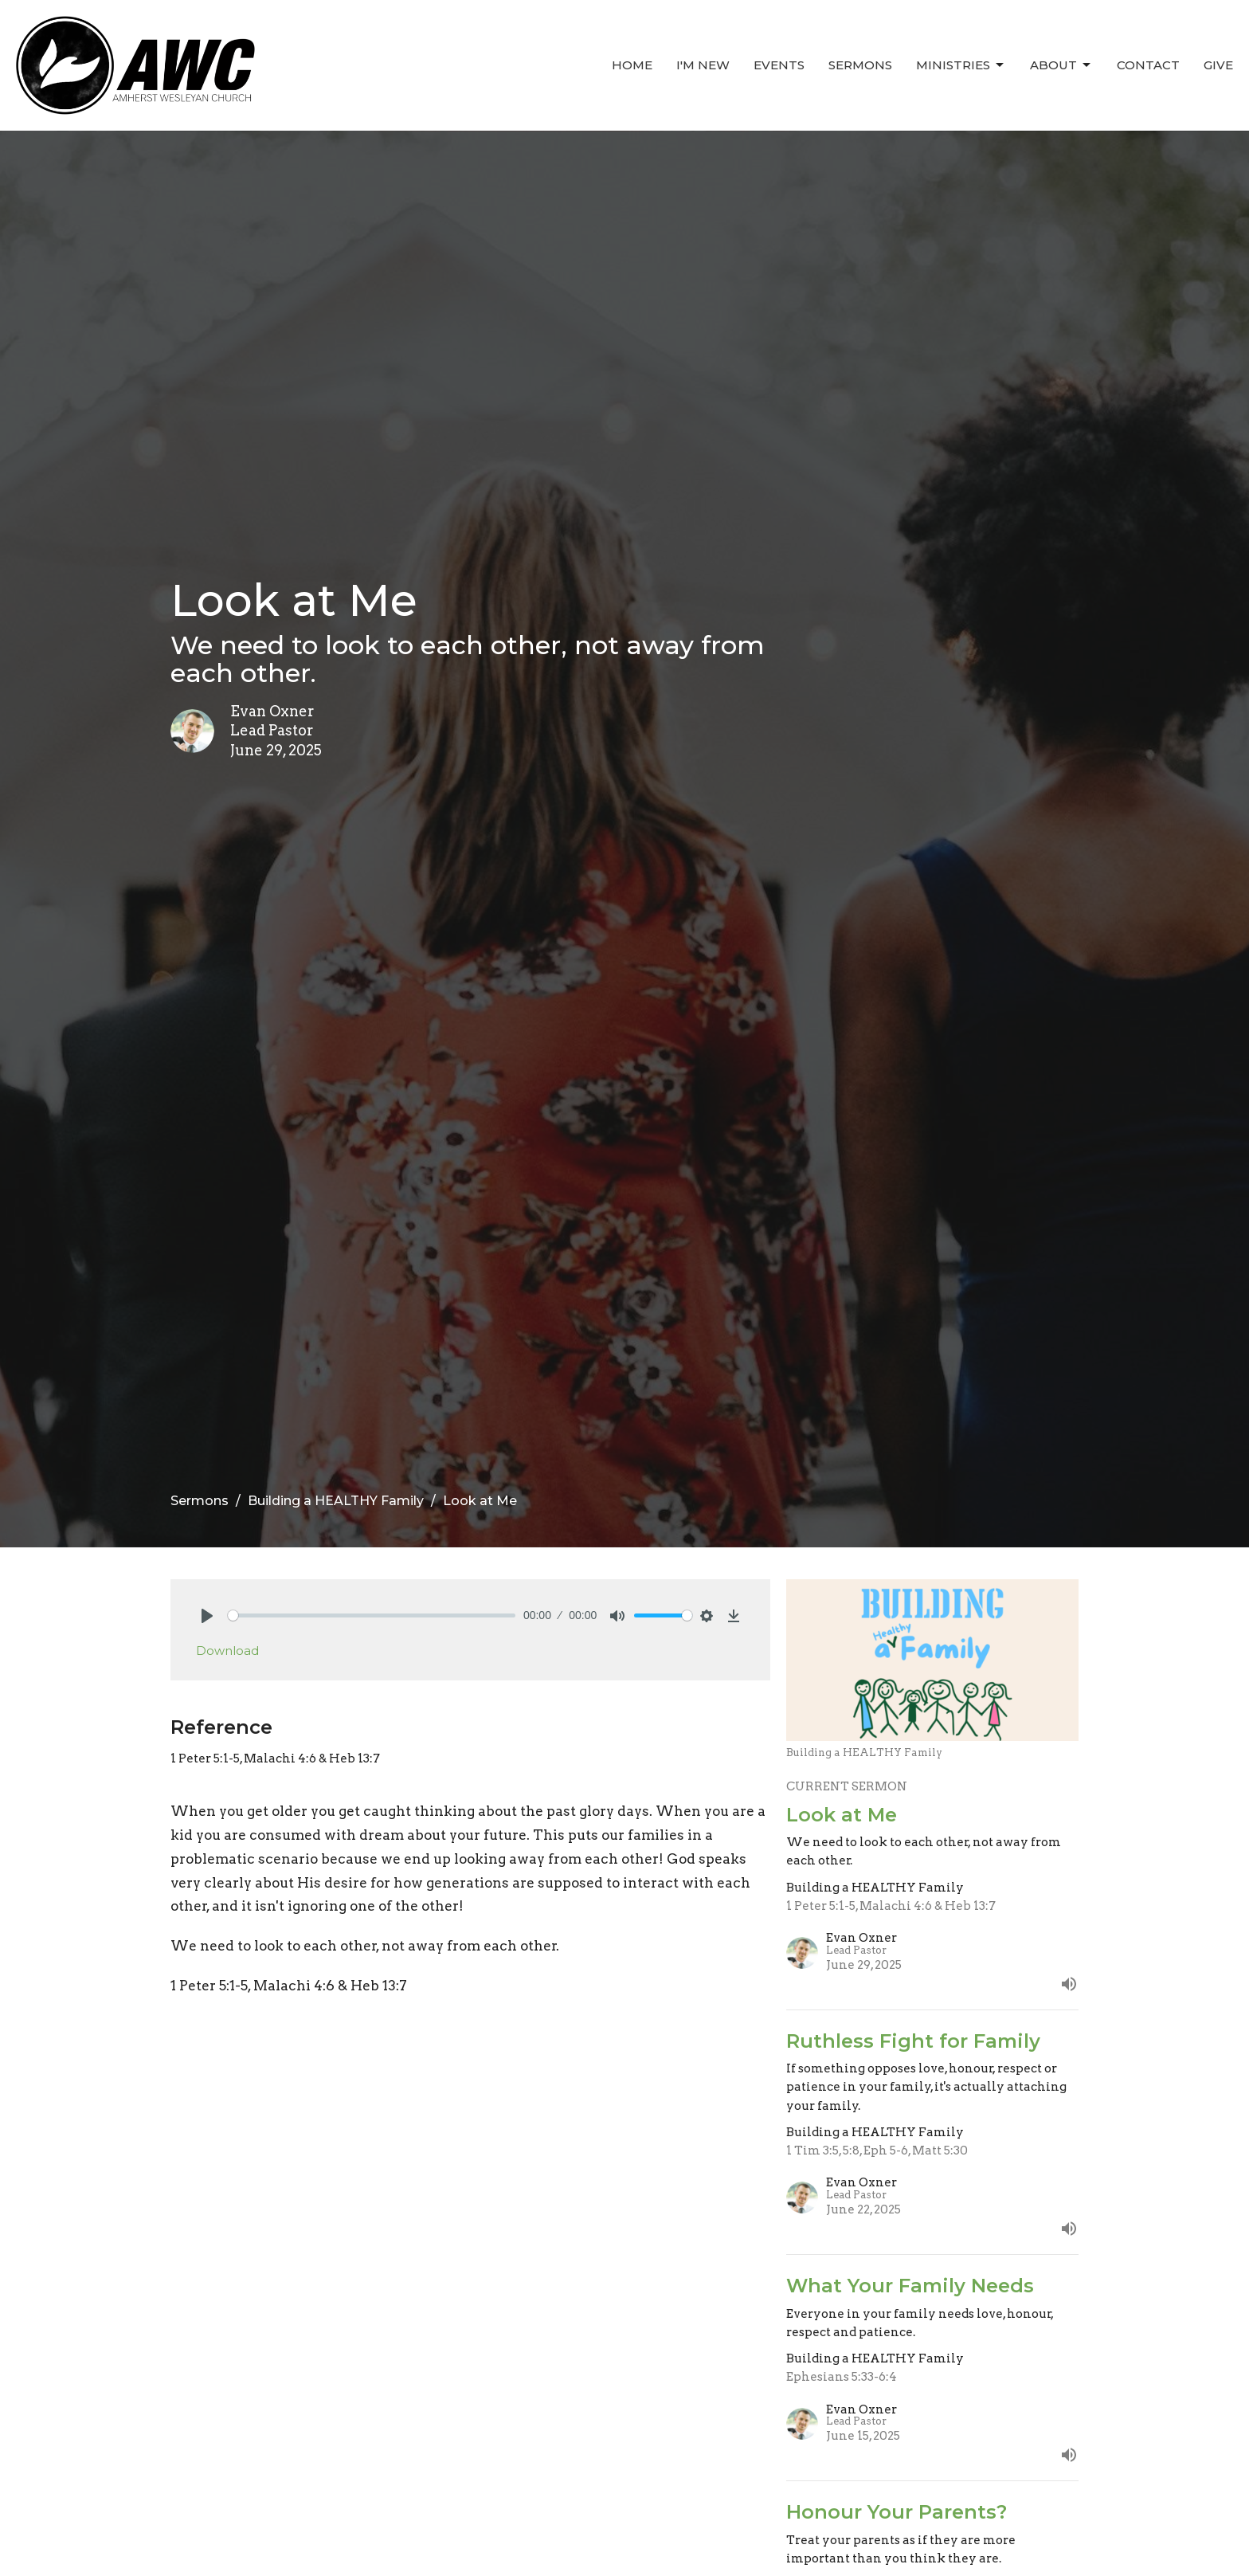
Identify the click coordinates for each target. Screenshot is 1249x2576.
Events (779, 65)
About (1061, 65)
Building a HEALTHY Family (336, 1500)
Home (632, 65)
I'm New (703, 65)
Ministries (961, 65)
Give (1218, 65)
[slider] (371, 1615)
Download (227, 1650)
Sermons (860, 65)
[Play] (207, 1616)
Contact (1148, 65)
